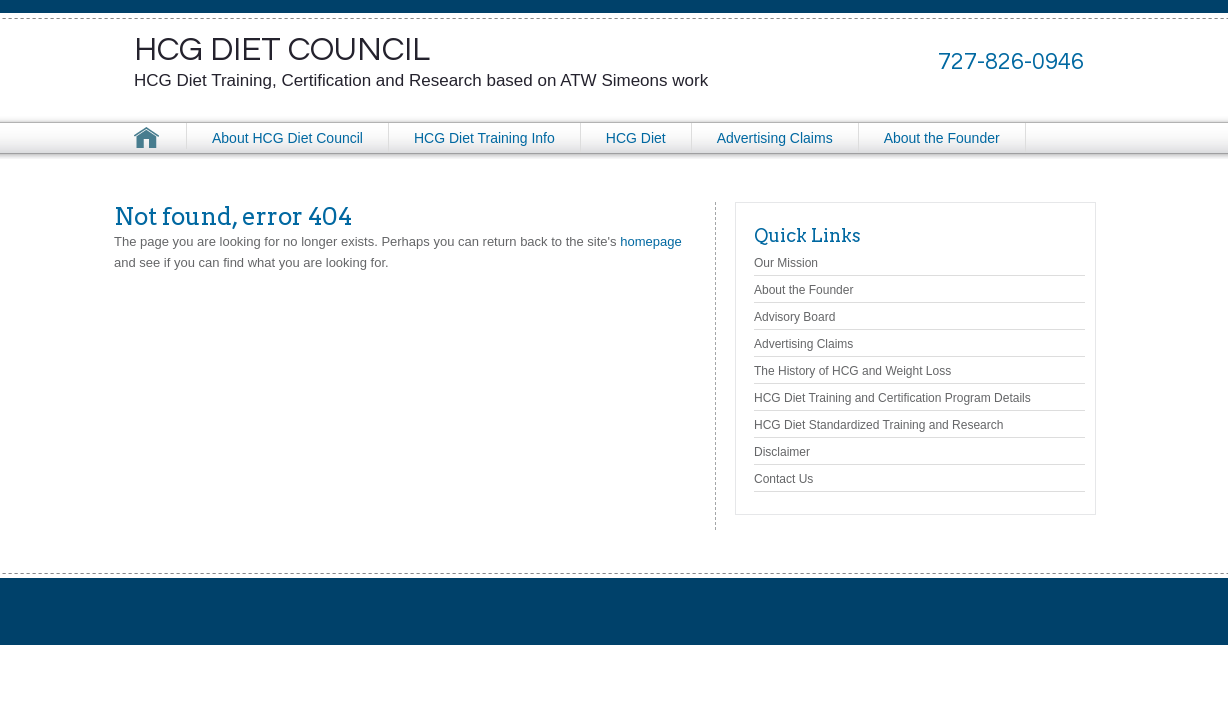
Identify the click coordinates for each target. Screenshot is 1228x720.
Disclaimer (782, 452)
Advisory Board (794, 317)
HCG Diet (636, 138)
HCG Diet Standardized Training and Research (878, 425)
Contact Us (783, 479)
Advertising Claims (775, 138)
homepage (650, 241)
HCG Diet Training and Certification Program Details (892, 398)
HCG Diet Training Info (484, 138)
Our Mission (786, 263)
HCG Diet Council (282, 50)
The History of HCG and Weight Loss (852, 371)
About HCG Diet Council (287, 138)
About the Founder (942, 138)
